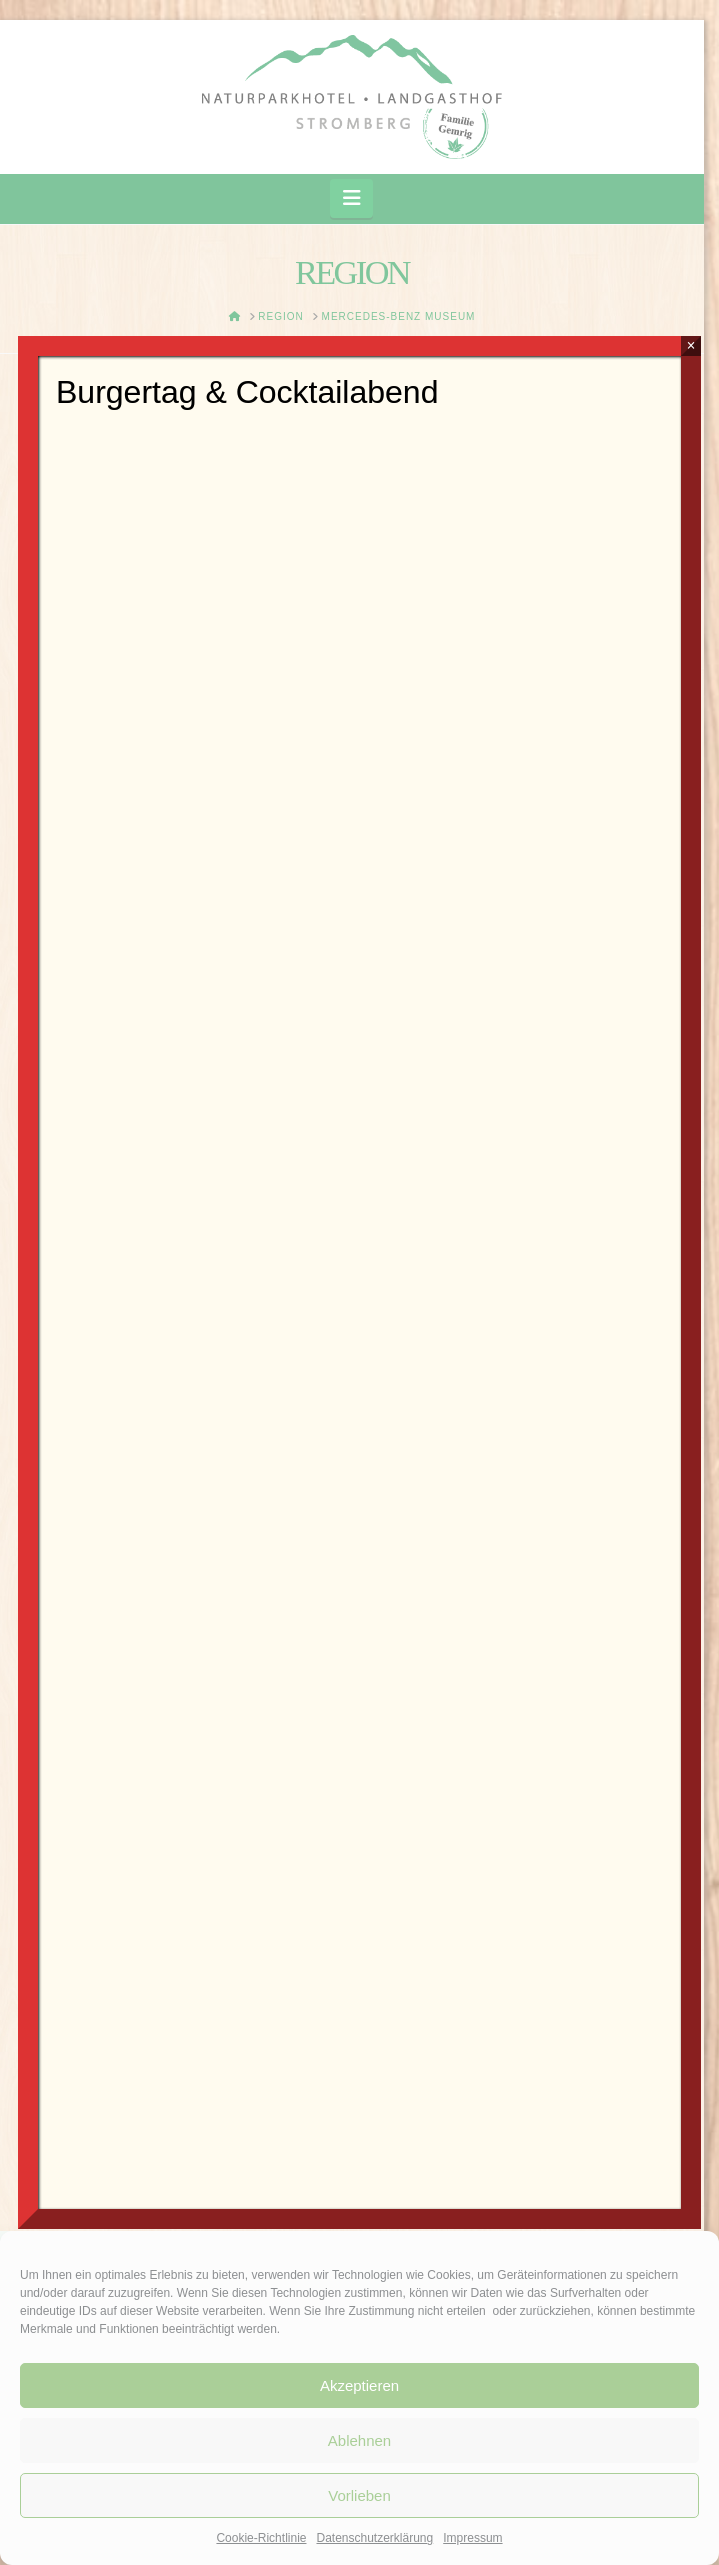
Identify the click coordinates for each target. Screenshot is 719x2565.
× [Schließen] (690, 345)
